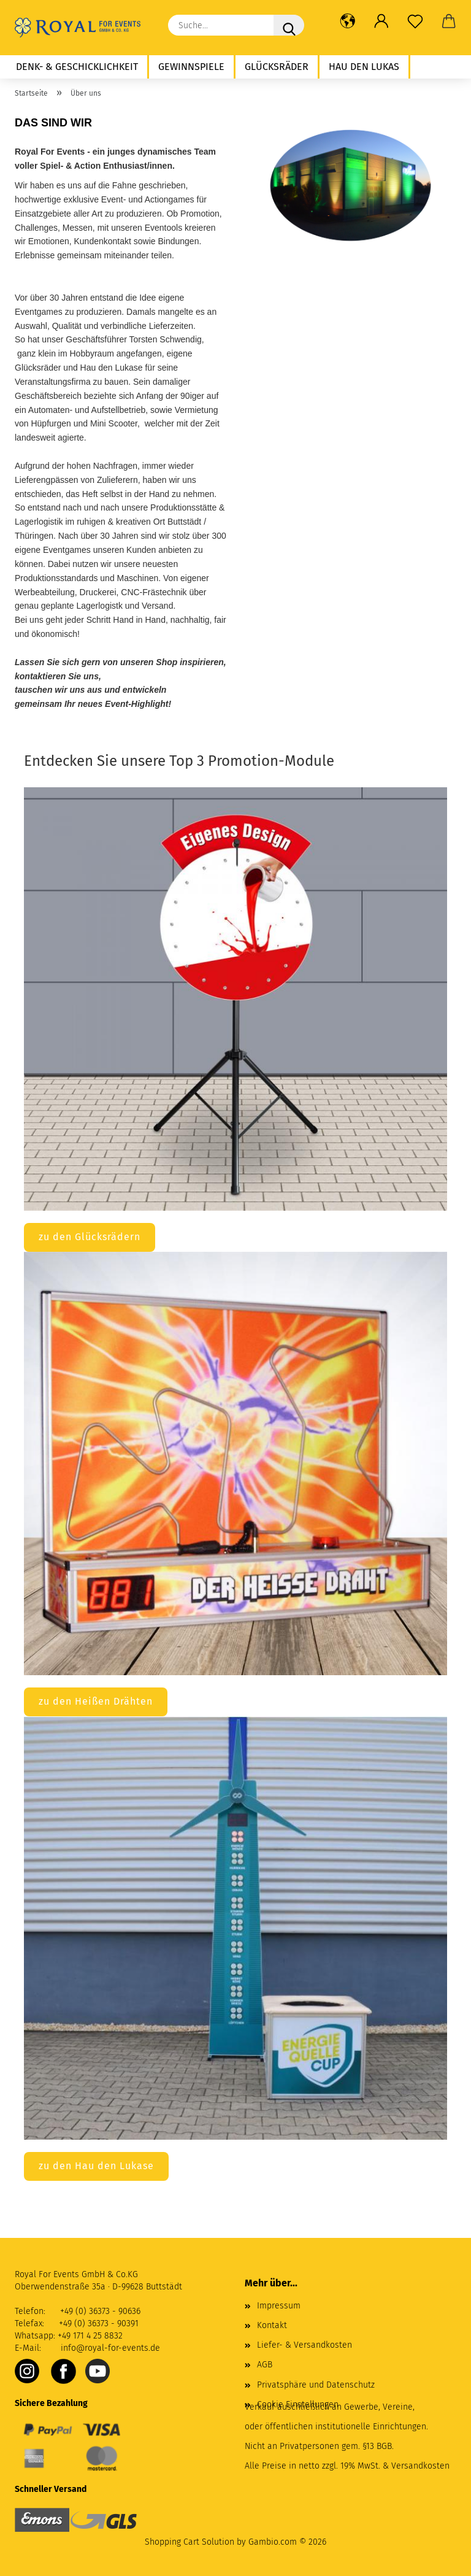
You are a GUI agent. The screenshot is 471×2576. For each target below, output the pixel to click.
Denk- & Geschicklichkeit (77, 66)
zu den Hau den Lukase (96, 2166)
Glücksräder (276, 66)
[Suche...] (289, 25)
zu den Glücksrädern (89, 1237)
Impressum (279, 2305)
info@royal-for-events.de (110, 2348)
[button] (347, 21)
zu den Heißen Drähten (96, 1701)
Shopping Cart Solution (189, 2542)
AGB (264, 2364)
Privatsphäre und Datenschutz (316, 2385)
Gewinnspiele (191, 66)
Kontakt (272, 2325)
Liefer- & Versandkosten (304, 2345)
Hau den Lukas (364, 66)
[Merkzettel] (415, 21)
